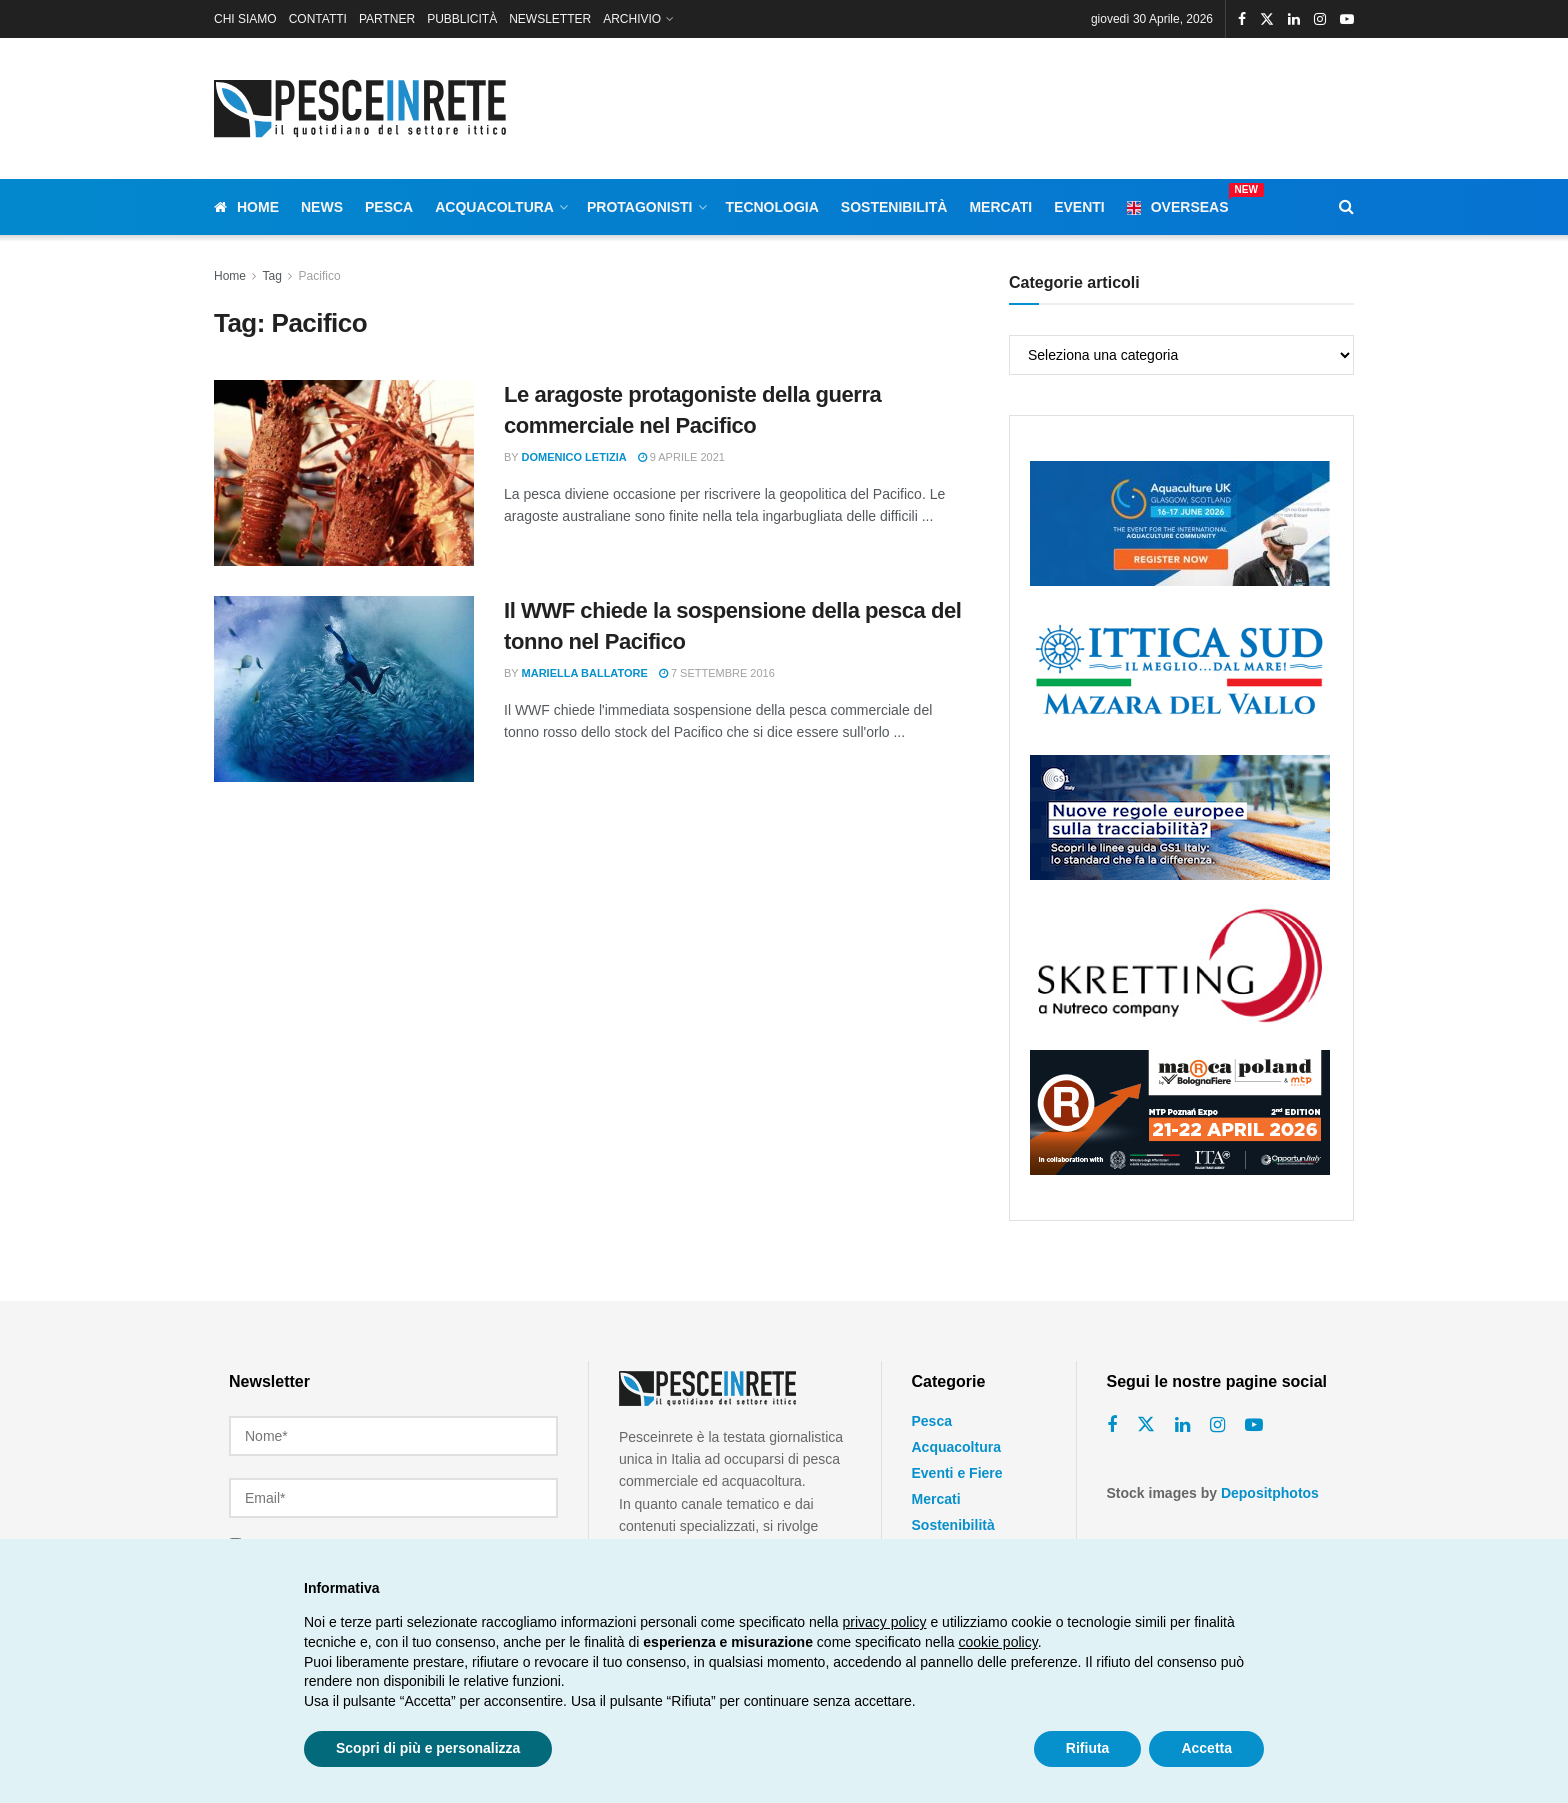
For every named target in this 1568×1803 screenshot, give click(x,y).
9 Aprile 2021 (681, 457)
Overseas (1178, 204)
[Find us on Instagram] (1217, 1425)
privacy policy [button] (885, 1622)
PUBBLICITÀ (462, 19)
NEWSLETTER (550, 19)
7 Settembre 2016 (717, 673)
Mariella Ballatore (585, 673)
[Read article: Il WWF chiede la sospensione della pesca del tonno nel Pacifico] (344, 689)
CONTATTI (318, 19)
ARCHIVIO (632, 19)
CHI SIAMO (245, 19)
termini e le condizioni (433, 1532)
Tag (271, 276)
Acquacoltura (494, 207)
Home (246, 207)
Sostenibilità (894, 207)
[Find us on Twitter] (1146, 1425)
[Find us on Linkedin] (1182, 1425)
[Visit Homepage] (364, 108)
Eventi (1079, 207)
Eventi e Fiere (957, 1473)
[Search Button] (1346, 207)
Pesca (389, 207)
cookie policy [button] (998, 1642)
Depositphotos (1270, 1493)
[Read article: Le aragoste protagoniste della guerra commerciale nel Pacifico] (344, 473)
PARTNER (387, 19)
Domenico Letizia (574, 457)
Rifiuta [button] (1088, 1748)
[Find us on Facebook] (1112, 1425)
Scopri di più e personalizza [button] (428, 1748)
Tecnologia (772, 207)
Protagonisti (640, 207)
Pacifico (320, 276)
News (322, 207)
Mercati (1000, 207)
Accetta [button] (1206, 1748)
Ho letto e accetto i (364, 1532)
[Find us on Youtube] (1254, 1425)
